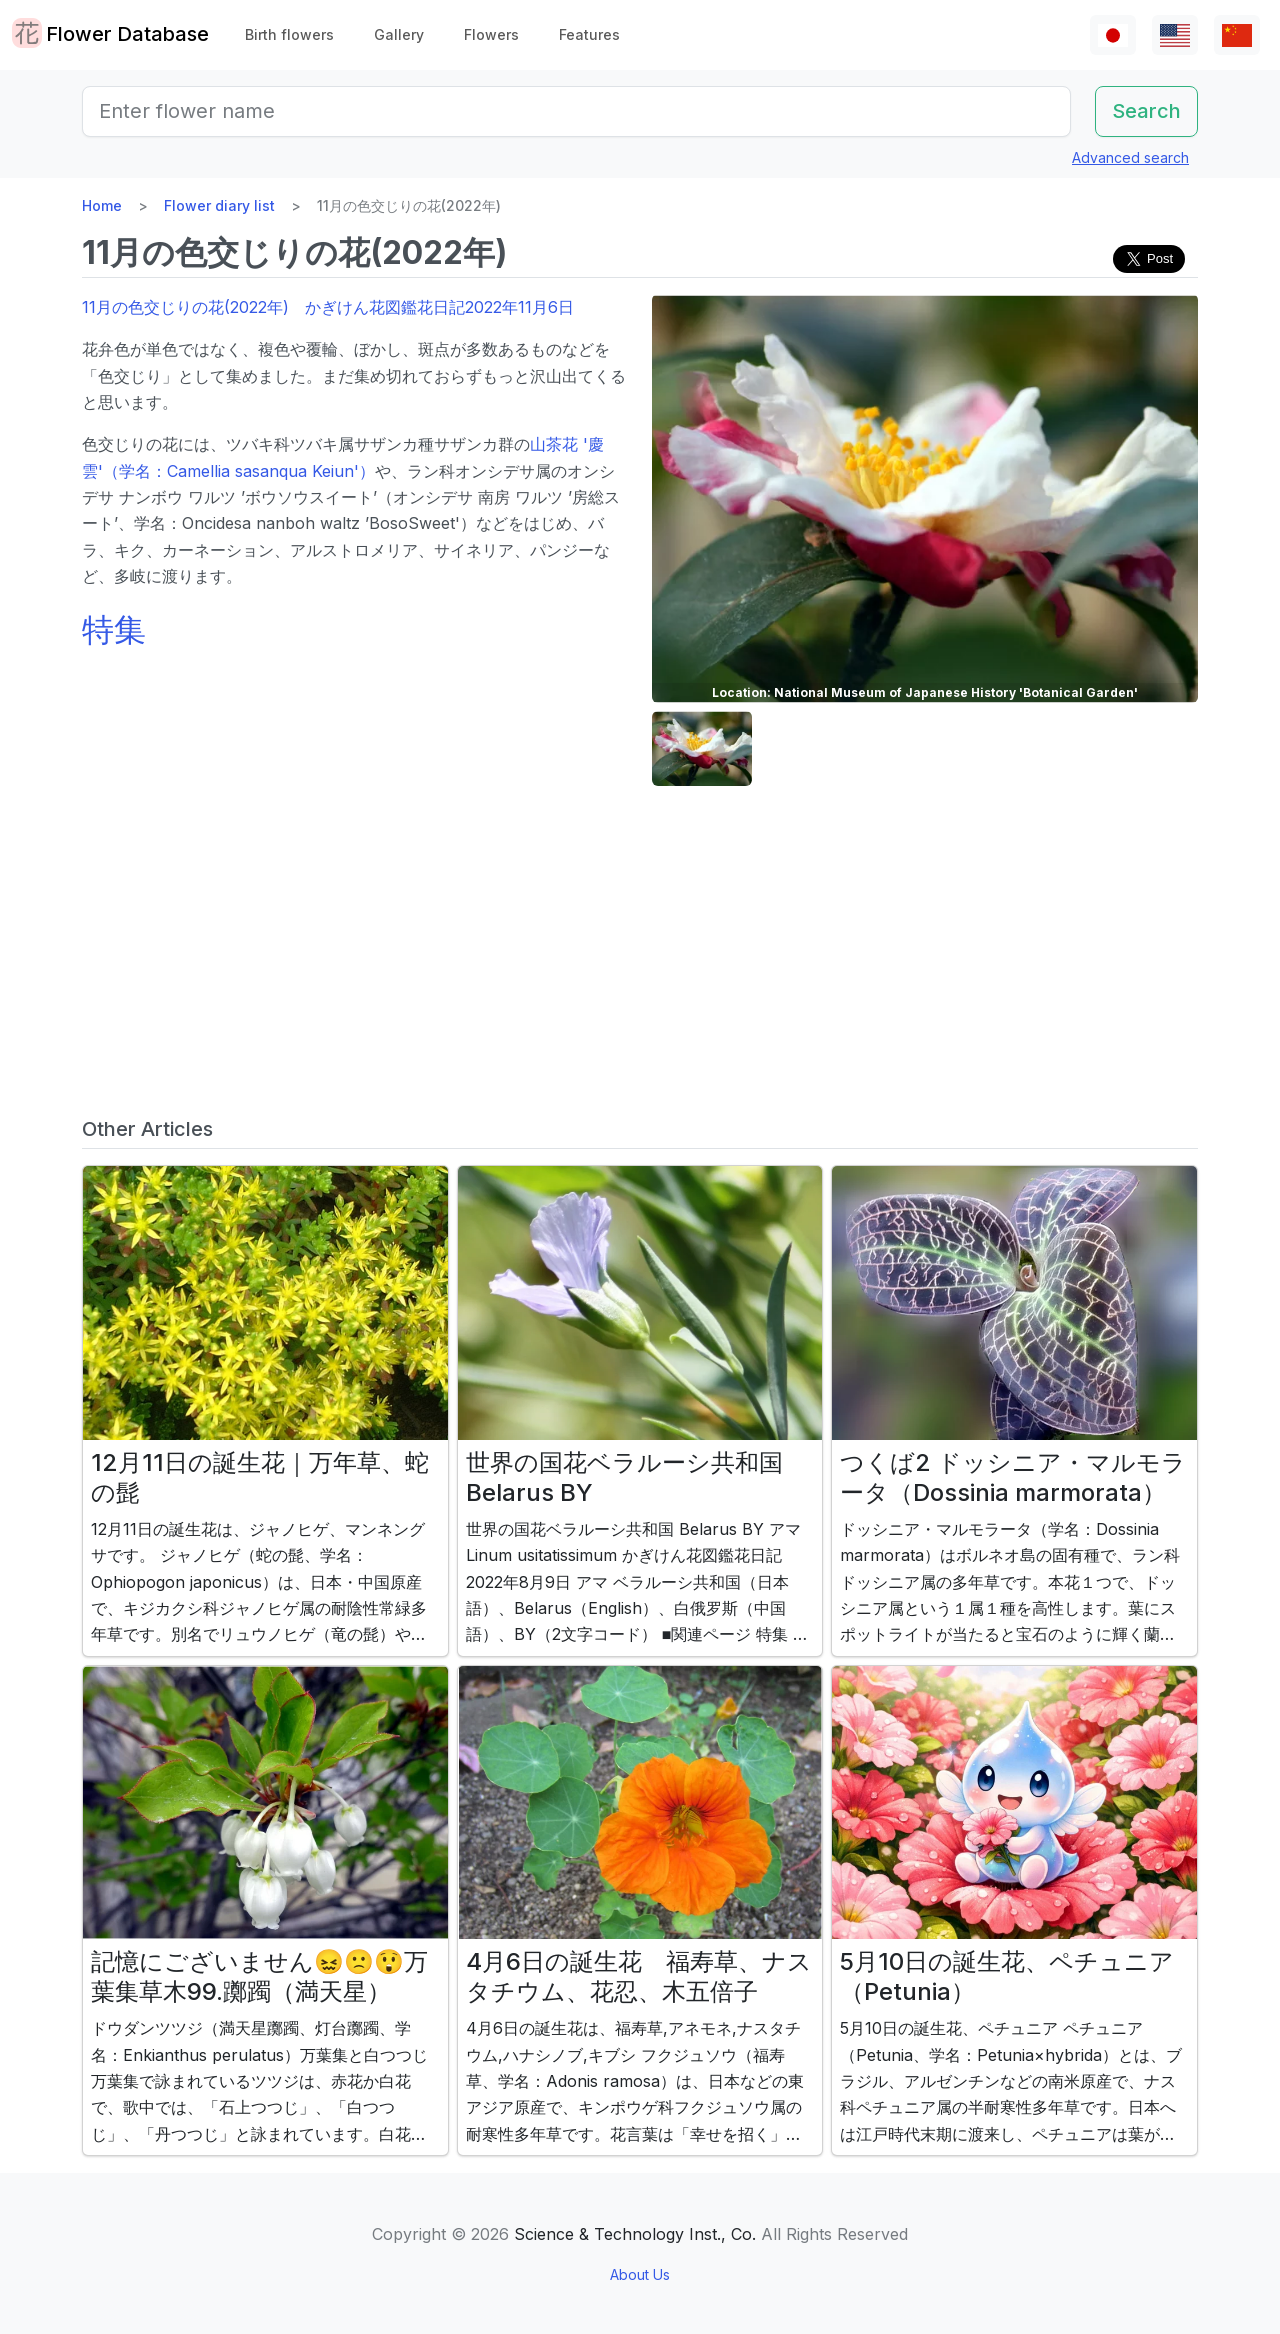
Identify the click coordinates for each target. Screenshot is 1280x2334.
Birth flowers (289, 34)
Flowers (491, 34)
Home (102, 205)
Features (589, 34)
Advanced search (1130, 157)
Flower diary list (219, 205)
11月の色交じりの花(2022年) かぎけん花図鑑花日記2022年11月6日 (328, 307)
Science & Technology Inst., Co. (635, 2234)
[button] (702, 748)
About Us (640, 2274)
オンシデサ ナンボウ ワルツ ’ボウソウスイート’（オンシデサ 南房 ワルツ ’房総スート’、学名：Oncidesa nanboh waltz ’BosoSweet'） (351, 497)
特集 (114, 629)
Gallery (399, 34)
